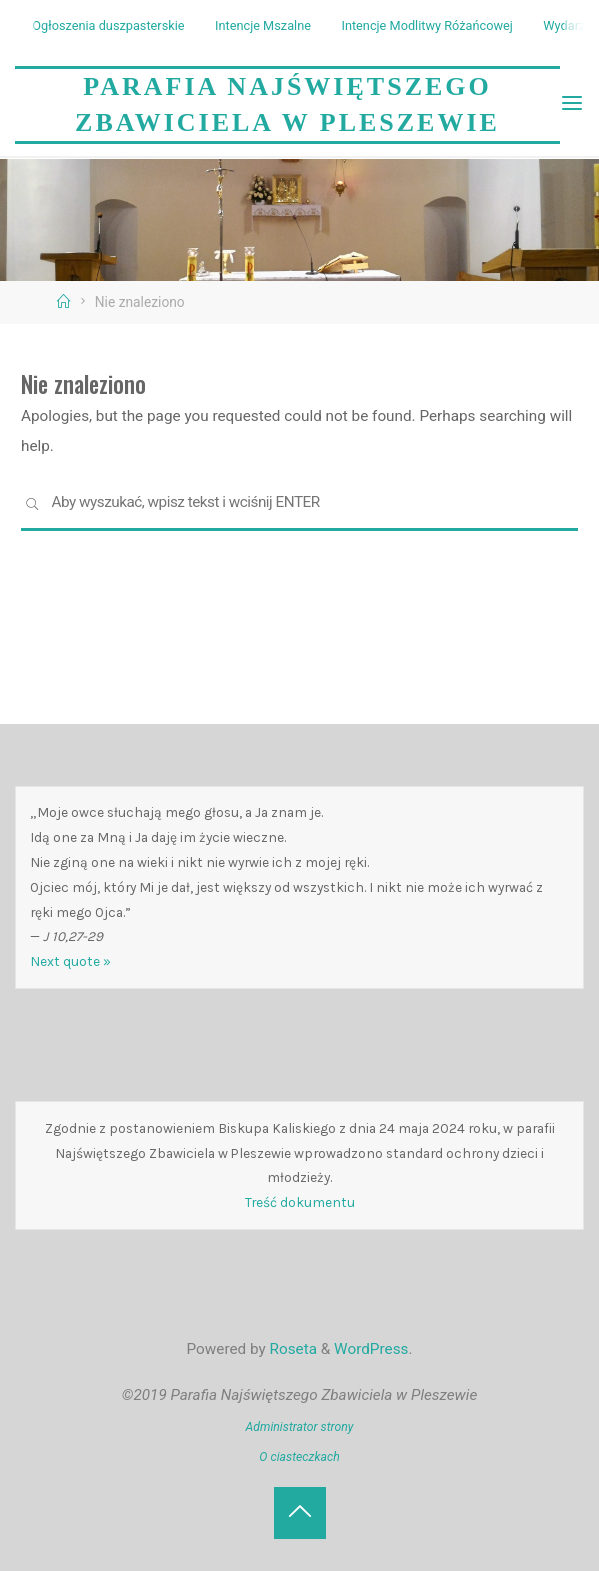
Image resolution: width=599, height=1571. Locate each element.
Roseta (291, 1349)
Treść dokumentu (300, 1202)
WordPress (371, 1349)
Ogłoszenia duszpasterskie (108, 25)
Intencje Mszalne (263, 25)
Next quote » (70, 961)
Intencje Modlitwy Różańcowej (426, 25)
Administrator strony (300, 1427)
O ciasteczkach (299, 1457)
